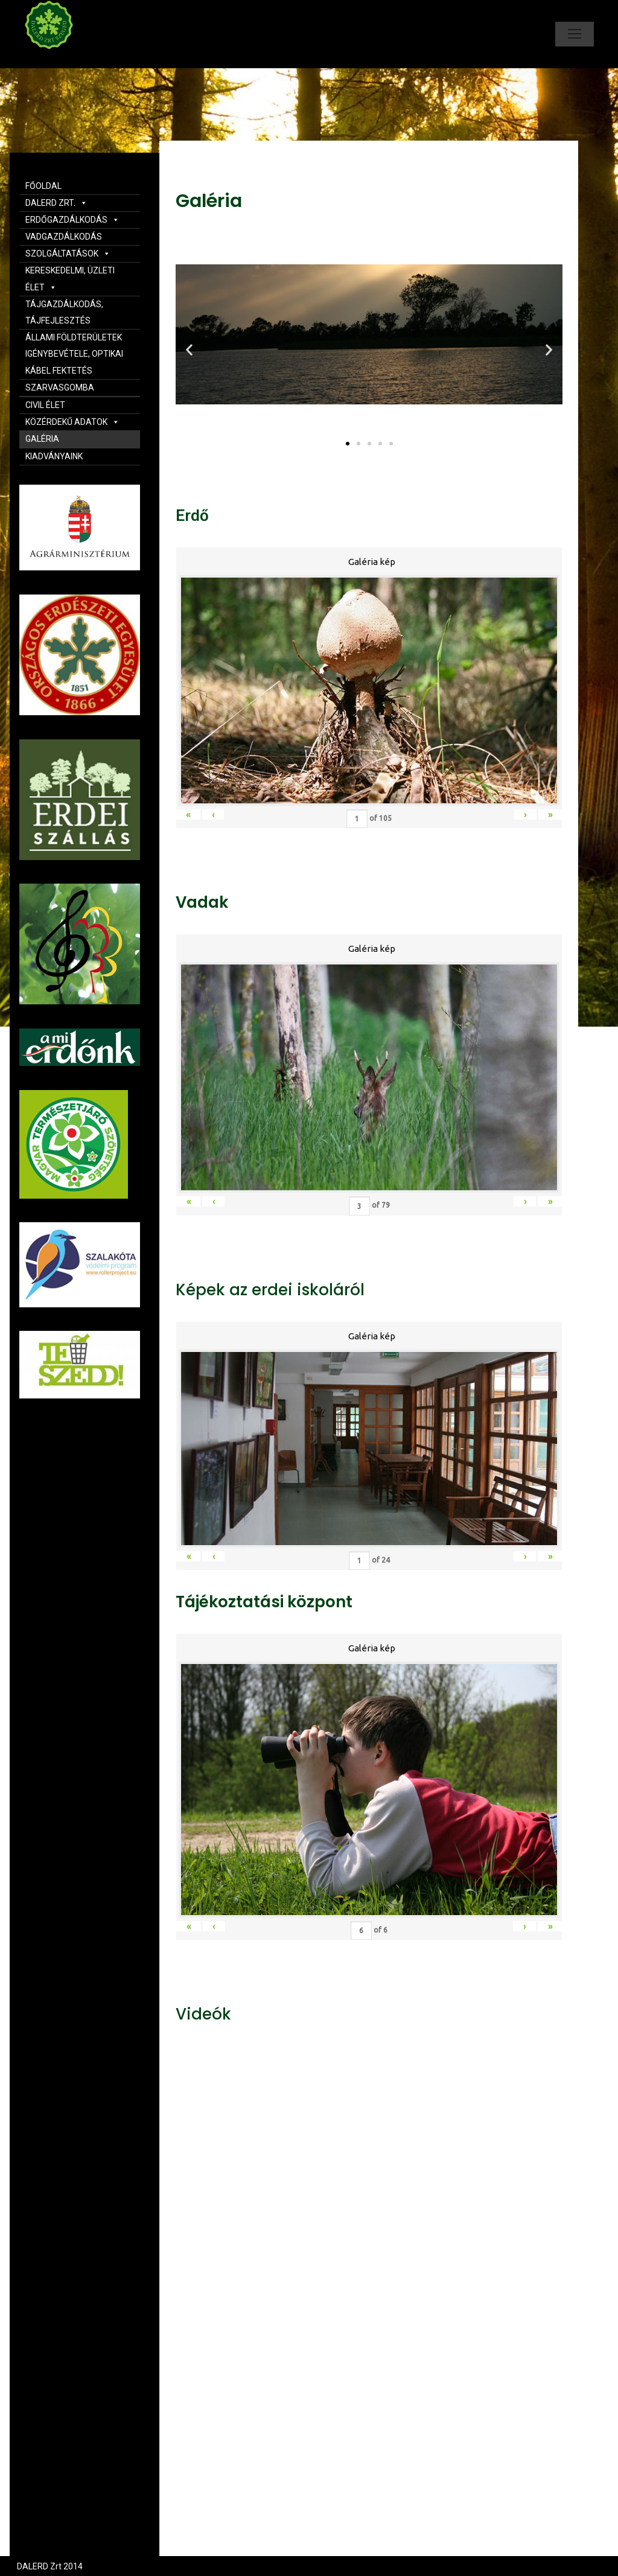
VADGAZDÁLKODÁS (63, 236)
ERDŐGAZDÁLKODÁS (72, 220)
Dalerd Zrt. (69, 59)
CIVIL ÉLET (45, 405)
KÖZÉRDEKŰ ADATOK (72, 422)
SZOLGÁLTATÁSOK (67, 253)
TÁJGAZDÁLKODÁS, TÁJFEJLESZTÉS (64, 312)
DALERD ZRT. (56, 203)
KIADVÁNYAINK (54, 456)
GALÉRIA (42, 439)
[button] (347, 443)
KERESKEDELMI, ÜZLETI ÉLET (70, 279)
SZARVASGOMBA (59, 387)
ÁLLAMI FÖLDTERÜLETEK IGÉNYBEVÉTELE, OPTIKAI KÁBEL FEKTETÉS (74, 354)
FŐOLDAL (43, 186)
